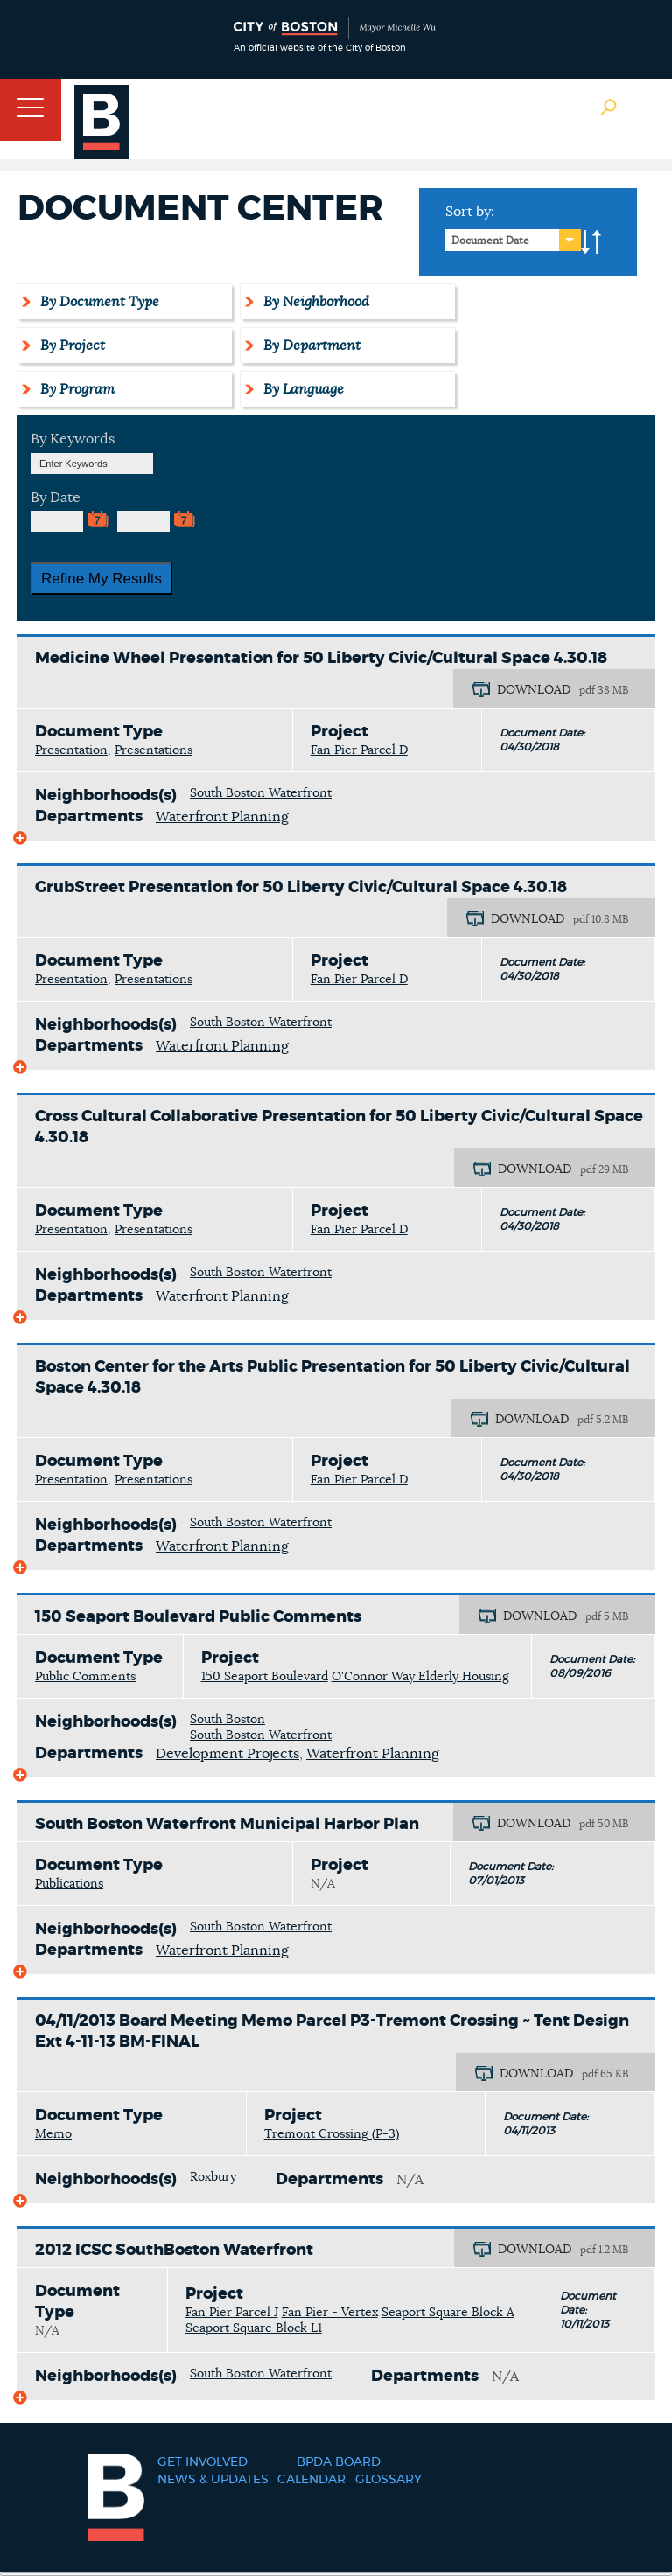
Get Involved (203, 2462)
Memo (53, 2134)
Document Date (490, 240)
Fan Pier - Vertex (330, 2313)
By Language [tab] (301, 389)
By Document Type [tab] (97, 302)
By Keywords (73, 439)
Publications (69, 1884)
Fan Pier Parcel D (359, 750)
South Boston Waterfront (261, 793)
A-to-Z (591, 242)
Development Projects (227, 1754)
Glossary (388, 2480)
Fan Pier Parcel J (232, 2313)
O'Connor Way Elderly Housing (420, 1677)
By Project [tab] (70, 346)
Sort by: (469, 212)
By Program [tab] (75, 389)
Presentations (153, 750)
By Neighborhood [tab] (313, 302)
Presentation (71, 750)
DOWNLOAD (533, 690)
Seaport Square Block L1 (254, 2328)
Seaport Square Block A (448, 2313)
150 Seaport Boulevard (264, 1677)
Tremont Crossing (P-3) (331, 2134)
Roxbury (213, 2177)
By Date (55, 498)
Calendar (311, 2480)
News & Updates (213, 2480)
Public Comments (85, 1677)
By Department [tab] (309, 346)
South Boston (227, 1720)
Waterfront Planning (222, 817)
